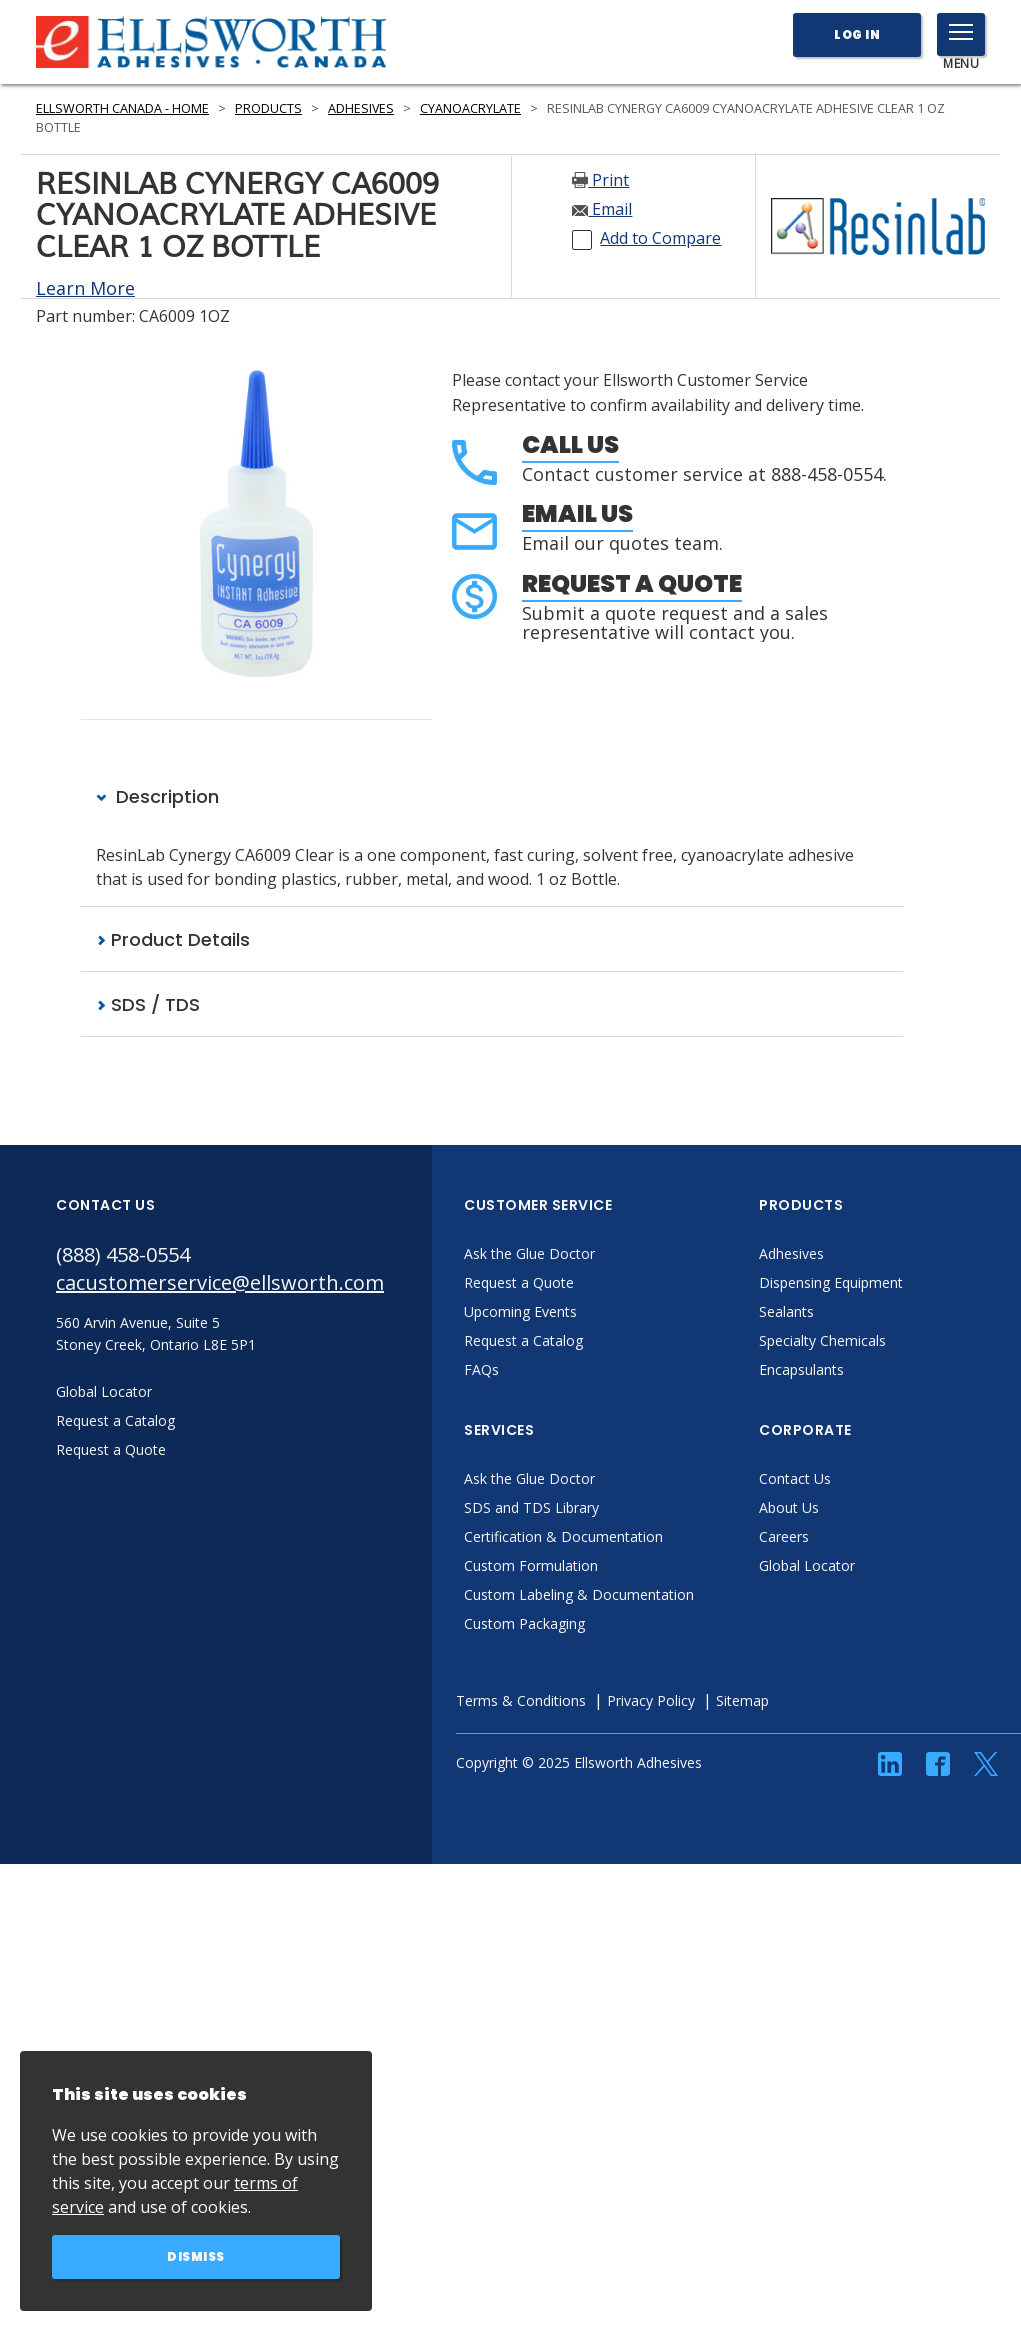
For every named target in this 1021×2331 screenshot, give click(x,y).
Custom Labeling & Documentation (579, 1594)
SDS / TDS (148, 1004)
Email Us (577, 513)
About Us (789, 1507)
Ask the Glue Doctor (529, 1253)
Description (157, 796)
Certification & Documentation (563, 1536)
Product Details (173, 939)
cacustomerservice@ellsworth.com (220, 1282)
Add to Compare (660, 238)
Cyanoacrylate (470, 108)
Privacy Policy (651, 1700)
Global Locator (807, 1565)
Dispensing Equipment (831, 1282)
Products (268, 108)
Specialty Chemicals (822, 1340)
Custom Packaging (524, 1623)
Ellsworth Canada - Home (122, 108)
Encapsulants (801, 1369)
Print (600, 180)
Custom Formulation (531, 1565)
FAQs (481, 1369)
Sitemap (742, 1700)
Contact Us (795, 1478)
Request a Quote (632, 583)
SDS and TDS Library (531, 1507)
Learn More (85, 288)
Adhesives (361, 108)
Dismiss (196, 2256)
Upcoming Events (520, 1311)
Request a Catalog (523, 1340)
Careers (784, 1536)
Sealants (786, 1311)
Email (602, 209)
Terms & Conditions (521, 1700)
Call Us (570, 444)
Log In (857, 34)
